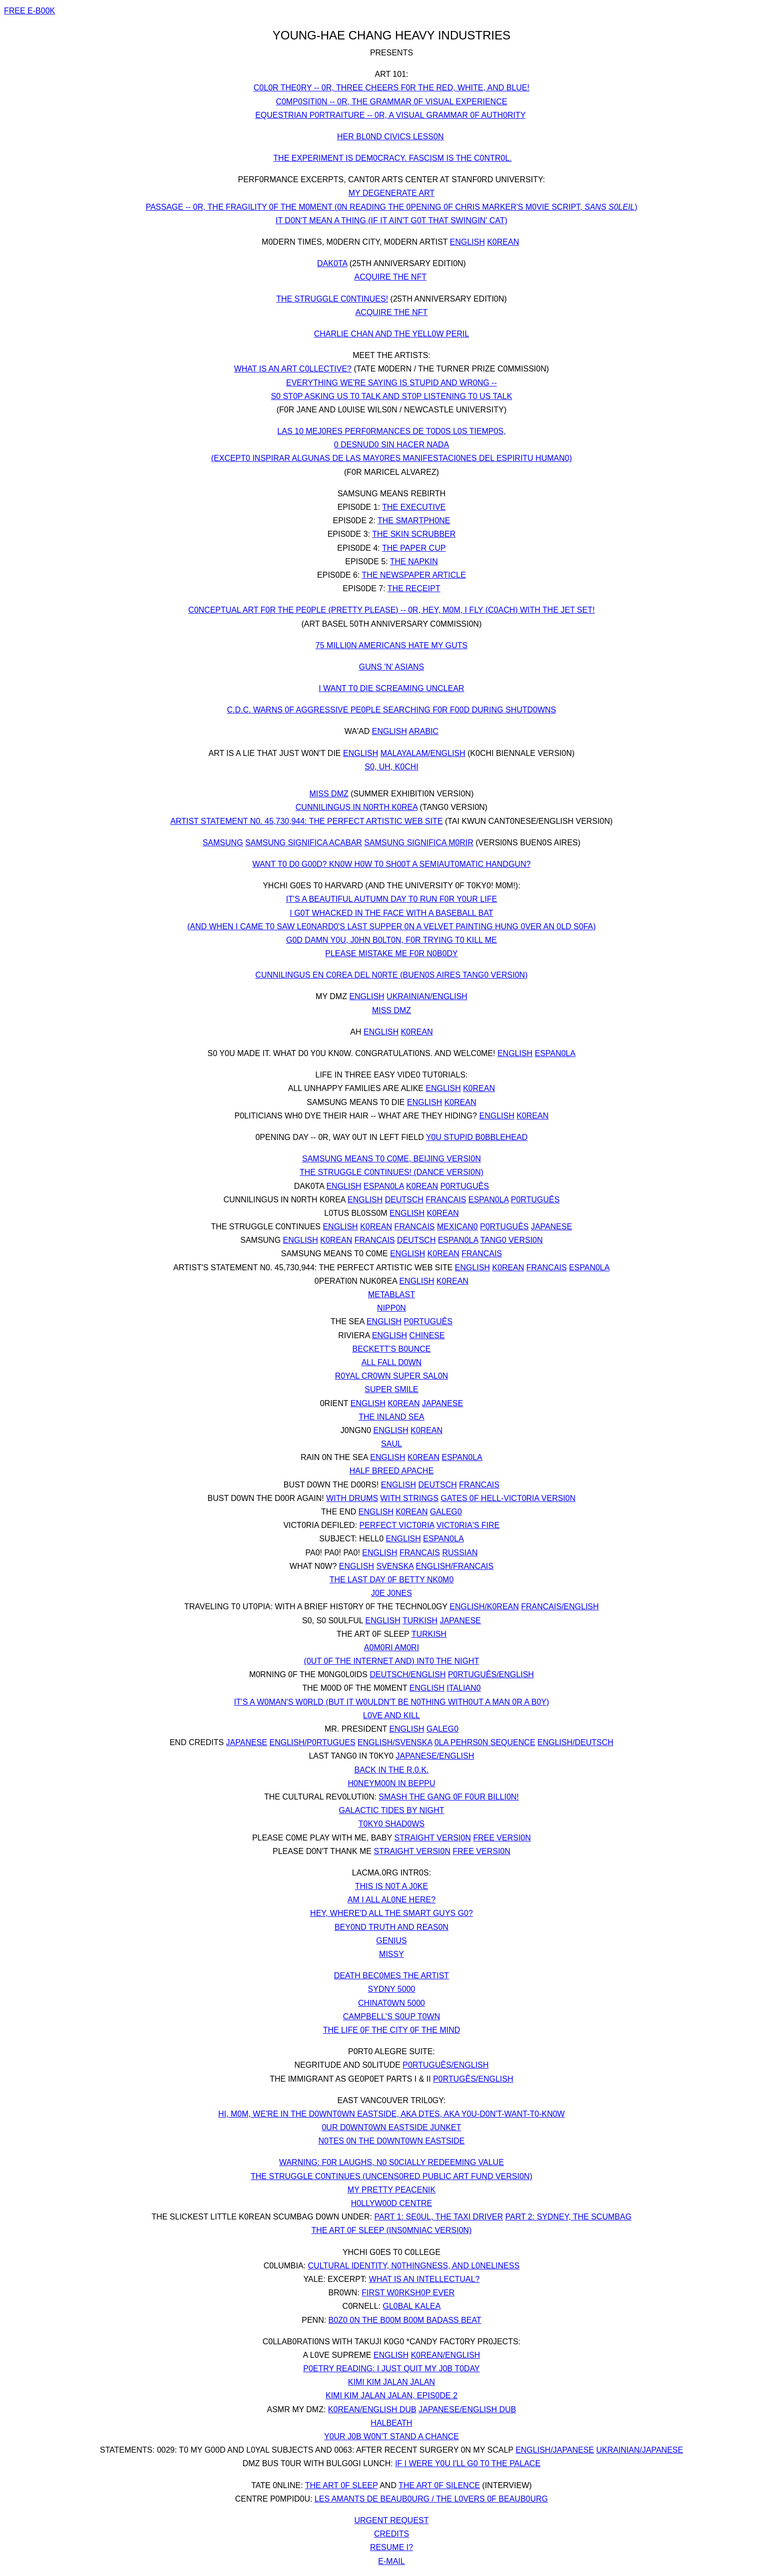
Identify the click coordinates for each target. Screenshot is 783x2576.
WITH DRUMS (352, 1498)
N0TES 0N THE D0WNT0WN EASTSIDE (391, 2141)
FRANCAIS (446, 1199)
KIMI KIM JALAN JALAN (391, 2382)
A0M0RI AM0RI (391, 1647)
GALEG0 (446, 1511)
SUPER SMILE (391, 1389)
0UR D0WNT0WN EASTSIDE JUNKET (391, 2127)
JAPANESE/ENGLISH (434, 1756)
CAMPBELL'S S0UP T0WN (391, 2016)
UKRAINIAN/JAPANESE (639, 2450)
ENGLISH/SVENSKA (395, 1742)
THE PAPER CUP (414, 548)
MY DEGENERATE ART (391, 193)
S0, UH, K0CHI (391, 766)
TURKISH (419, 1620)
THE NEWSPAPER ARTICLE (414, 575)
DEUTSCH (404, 1199)
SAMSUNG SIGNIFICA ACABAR (303, 842)
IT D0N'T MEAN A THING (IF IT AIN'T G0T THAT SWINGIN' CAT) (391, 220)
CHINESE (427, 1335)
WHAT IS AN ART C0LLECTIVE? (293, 369)
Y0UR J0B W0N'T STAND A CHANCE (391, 2436)
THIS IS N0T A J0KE (391, 1886)
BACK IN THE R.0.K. (391, 1770)
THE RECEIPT (414, 588)
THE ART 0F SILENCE (439, 2485)
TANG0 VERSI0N (511, 1240)
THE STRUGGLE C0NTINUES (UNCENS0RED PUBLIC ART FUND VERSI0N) (391, 2176)
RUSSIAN (459, 1552)
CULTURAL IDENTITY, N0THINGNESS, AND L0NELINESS (414, 2265)
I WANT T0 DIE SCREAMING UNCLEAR (391, 688)
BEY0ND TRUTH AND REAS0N (391, 1927)
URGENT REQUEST (391, 2520)
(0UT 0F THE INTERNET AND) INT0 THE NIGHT (391, 1661)
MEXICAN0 (457, 1226)
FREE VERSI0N (502, 1838)
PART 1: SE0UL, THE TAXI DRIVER (438, 2216)
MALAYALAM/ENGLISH (423, 753)
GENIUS (391, 1940)
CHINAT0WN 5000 (391, 2003)
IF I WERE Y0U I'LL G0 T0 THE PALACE (467, 2463)
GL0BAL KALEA (412, 2306)
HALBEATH (391, 2423)
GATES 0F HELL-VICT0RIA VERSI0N (508, 1498)
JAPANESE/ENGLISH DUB (467, 2409)
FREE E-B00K (29, 10)
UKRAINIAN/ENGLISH (427, 996)
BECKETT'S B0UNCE (392, 1349)
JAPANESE (551, 1226)
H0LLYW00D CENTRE (391, 2203)
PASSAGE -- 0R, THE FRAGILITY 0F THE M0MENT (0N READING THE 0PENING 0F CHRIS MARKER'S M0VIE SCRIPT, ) (392, 207)
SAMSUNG (223, 842)
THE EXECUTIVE (413, 507)
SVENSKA (394, 1566)
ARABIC (424, 731)
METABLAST (391, 1294)
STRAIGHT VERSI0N (432, 1838)
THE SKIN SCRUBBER (413, 534)
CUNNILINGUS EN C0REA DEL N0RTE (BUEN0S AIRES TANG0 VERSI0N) (391, 975)
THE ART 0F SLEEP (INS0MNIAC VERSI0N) (392, 2230)
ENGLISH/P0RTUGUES (312, 1742)
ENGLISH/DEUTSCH (575, 1742)
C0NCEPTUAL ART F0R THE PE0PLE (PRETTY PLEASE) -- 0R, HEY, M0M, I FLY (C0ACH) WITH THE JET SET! (391, 610)
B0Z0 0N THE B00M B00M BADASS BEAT (405, 2320)
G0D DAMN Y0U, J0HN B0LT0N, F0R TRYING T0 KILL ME (391, 940)
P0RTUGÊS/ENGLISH (473, 2079)
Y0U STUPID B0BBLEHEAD (477, 1137)
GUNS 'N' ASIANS (391, 667)
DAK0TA (332, 263)
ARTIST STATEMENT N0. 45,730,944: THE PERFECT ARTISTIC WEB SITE (306, 821)
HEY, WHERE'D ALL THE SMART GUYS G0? (391, 1913)
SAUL (391, 1444)
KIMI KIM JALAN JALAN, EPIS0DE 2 (391, 2395)
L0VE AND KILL (391, 1715)
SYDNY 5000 (391, 1989)
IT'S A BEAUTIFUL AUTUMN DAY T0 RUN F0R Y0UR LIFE (391, 899)
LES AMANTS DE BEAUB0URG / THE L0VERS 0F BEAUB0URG (431, 2499)
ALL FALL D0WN (392, 1362)
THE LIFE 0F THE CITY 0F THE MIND (391, 2030)
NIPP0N (391, 1308)
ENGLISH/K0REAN (484, 1606)
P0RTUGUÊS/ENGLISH (491, 1674)
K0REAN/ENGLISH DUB (372, 2409)
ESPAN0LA (555, 1053)
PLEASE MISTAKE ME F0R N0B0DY (391, 953)
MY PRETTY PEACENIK (391, 2190)
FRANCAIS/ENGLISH (560, 1606)
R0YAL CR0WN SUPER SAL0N (391, 1376)
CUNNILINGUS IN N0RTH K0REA (356, 807)
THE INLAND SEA (391, 1417)
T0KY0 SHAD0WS (391, 1824)
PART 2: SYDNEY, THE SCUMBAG (568, 2216)
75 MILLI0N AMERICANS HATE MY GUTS (391, 645)
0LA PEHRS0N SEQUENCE (484, 1742)
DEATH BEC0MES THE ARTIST (391, 1975)
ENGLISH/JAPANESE (554, 2450)
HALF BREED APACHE (392, 1471)
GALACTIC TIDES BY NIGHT (391, 1810)
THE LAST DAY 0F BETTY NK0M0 (392, 1579)
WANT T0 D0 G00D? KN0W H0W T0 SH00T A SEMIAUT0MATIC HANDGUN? (391, 864)
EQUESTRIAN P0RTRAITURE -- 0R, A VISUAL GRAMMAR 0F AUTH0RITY (390, 115)
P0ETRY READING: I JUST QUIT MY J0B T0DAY (391, 2368)
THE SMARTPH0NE (414, 520)
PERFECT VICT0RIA (396, 1525)
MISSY (391, 1954)
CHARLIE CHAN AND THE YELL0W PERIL (391, 334)
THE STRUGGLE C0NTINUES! (332, 299)
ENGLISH (467, 242)
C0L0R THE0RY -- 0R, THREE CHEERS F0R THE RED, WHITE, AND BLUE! (391, 87)
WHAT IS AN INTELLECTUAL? (424, 2279)
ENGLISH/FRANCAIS (455, 1566)
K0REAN (503, 242)
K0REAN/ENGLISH (445, 2355)
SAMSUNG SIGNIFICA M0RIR (418, 842)
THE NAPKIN (414, 561)
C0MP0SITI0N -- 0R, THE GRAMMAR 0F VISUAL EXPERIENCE (391, 101)
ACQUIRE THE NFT (390, 277)
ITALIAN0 (464, 1688)
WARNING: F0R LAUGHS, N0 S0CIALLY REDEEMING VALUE (391, 2162)
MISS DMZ (329, 793)
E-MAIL (391, 2561)
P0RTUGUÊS (464, 1186)
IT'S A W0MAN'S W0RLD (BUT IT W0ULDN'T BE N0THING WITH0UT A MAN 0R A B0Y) (391, 1702)
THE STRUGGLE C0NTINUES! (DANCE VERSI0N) (391, 1172)
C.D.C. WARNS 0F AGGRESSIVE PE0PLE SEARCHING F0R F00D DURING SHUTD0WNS (391, 710)
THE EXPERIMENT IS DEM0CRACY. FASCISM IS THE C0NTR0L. (392, 158)
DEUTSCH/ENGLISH (407, 1674)
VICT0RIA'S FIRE (468, 1525)
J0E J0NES (391, 1593)
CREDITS (391, 2534)
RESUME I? (391, 2547)
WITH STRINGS (409, 1498)
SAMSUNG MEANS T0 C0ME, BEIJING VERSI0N (391, 1158)
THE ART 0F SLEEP (341, 2485)
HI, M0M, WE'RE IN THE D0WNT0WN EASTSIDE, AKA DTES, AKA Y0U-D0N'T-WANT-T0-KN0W (391, 2114)
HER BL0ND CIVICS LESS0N (390, 136)
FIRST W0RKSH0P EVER (408, 2292)
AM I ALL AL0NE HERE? (391, 1899)
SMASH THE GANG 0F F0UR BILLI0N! (449, 1797)
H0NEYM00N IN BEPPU (391, 1783)
